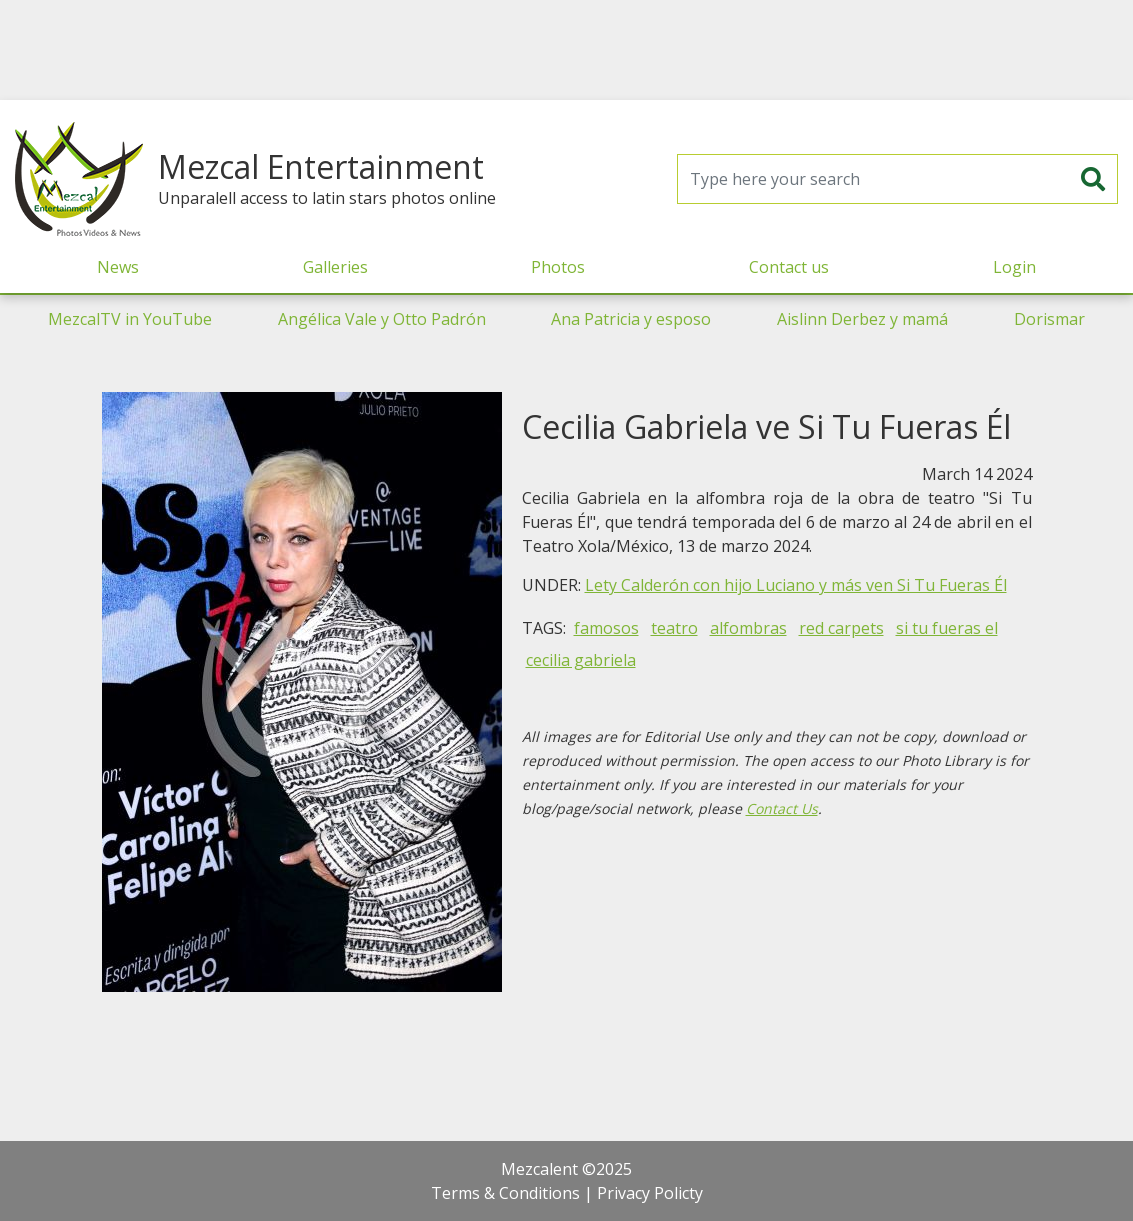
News (118, 267)
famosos (606, 628)
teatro (674, 628)
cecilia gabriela (581, 660)
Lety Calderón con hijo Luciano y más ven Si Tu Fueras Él (796, 585)
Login (1014, 267)
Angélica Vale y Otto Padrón (382, 319)
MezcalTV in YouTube (130, 319)
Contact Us (782, 808)
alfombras (748, 628)
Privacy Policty (650, 1193)
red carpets (841, 628)
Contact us (789, 267)
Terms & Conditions (505, 1193)
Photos (558, 267)
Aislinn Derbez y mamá (862, 319)
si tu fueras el (947, 628)
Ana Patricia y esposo (631, 319)
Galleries (335, 267)
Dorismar (1049, 319)
